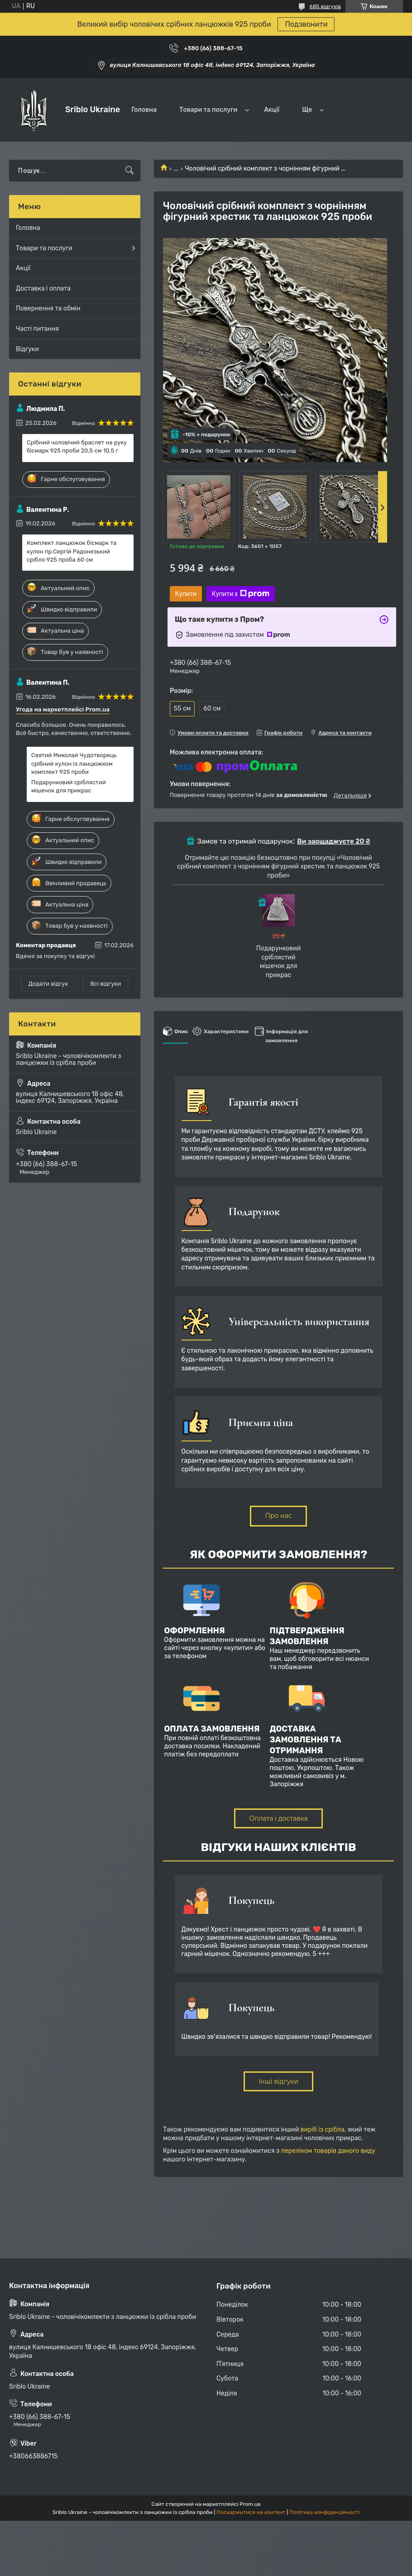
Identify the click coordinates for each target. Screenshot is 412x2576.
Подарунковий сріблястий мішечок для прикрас (68, 786)
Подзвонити (306, 24)
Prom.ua (250, 2504)
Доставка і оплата (43, 288)
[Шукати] (129, 170)
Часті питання (37, 329)
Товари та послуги (208, 110)
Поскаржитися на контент (250, 2512)
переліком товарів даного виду (328, 2151)
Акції (271, 110)
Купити (185, 593)
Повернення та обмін (48, 308)
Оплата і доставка (278, 1818)
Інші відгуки (278, 2081)
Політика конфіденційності (324, 2512)
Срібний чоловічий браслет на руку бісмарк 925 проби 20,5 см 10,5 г (77, 446)
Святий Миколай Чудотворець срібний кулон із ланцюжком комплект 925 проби (74, 763)
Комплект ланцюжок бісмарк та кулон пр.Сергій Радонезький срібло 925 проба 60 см (71, 551)
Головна (144, 110)
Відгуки (27, 349)
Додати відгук (48, 983)
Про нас (278, 1516)
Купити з (240, 594)
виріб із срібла (323, 2129)
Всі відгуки (105, 983)
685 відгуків (325, 6)
